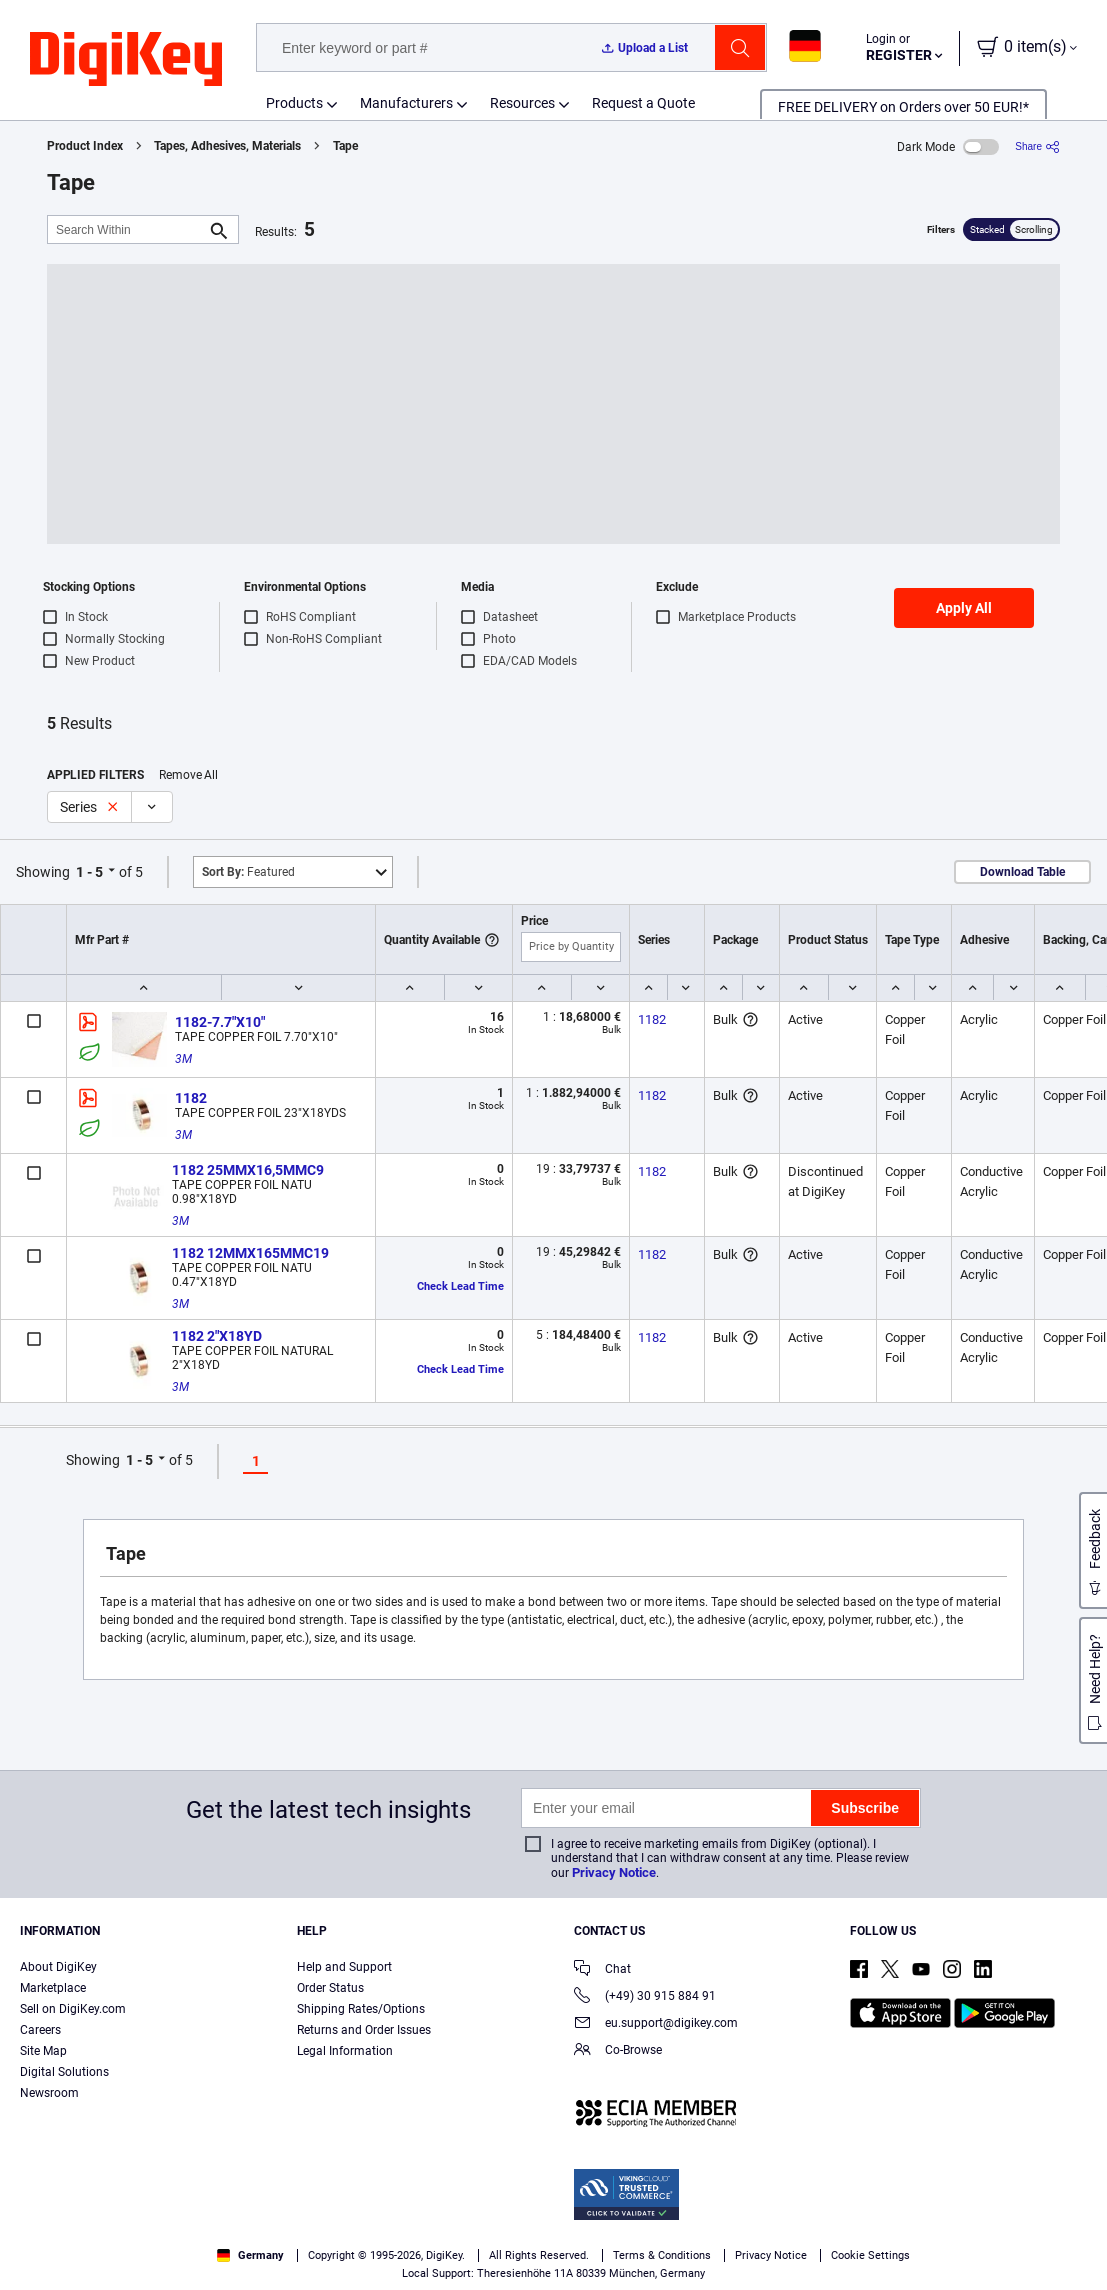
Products (294, 103)
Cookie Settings (870, 2255)
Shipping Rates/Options (361, 2009)
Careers (40, 2030)
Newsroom (49, 2093)
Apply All (964, 608)
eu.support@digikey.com (656, 2024)
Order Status (330, 1988)
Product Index (85, 146)
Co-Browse (618, 2051)
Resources (522, 103)
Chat (602, 1970)
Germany (250, 2255)
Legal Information (345, 2051)
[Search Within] (127, 229)
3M (183, 1059)
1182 (652, 1019)
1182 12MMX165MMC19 (250, 1253)
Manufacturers (406, 103)
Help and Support (344, 1967)
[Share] (1037, 146)
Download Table (1022, 872)
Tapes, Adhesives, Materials (227, 146)
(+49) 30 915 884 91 (645, 1997)
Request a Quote (643, 103)
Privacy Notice (614, 1872)
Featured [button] (248, 872)
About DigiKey (58, 1967)
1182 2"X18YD (217, 1336)
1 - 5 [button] (89, 872)
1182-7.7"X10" (220, 1022)
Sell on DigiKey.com (73, 2009)
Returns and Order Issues (364, 2030)
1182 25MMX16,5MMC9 (248, 1170)
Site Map (43, 2051)
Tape (345, 146)
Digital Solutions (64, 2072)
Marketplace (53, 1988)
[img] (126, 60)
